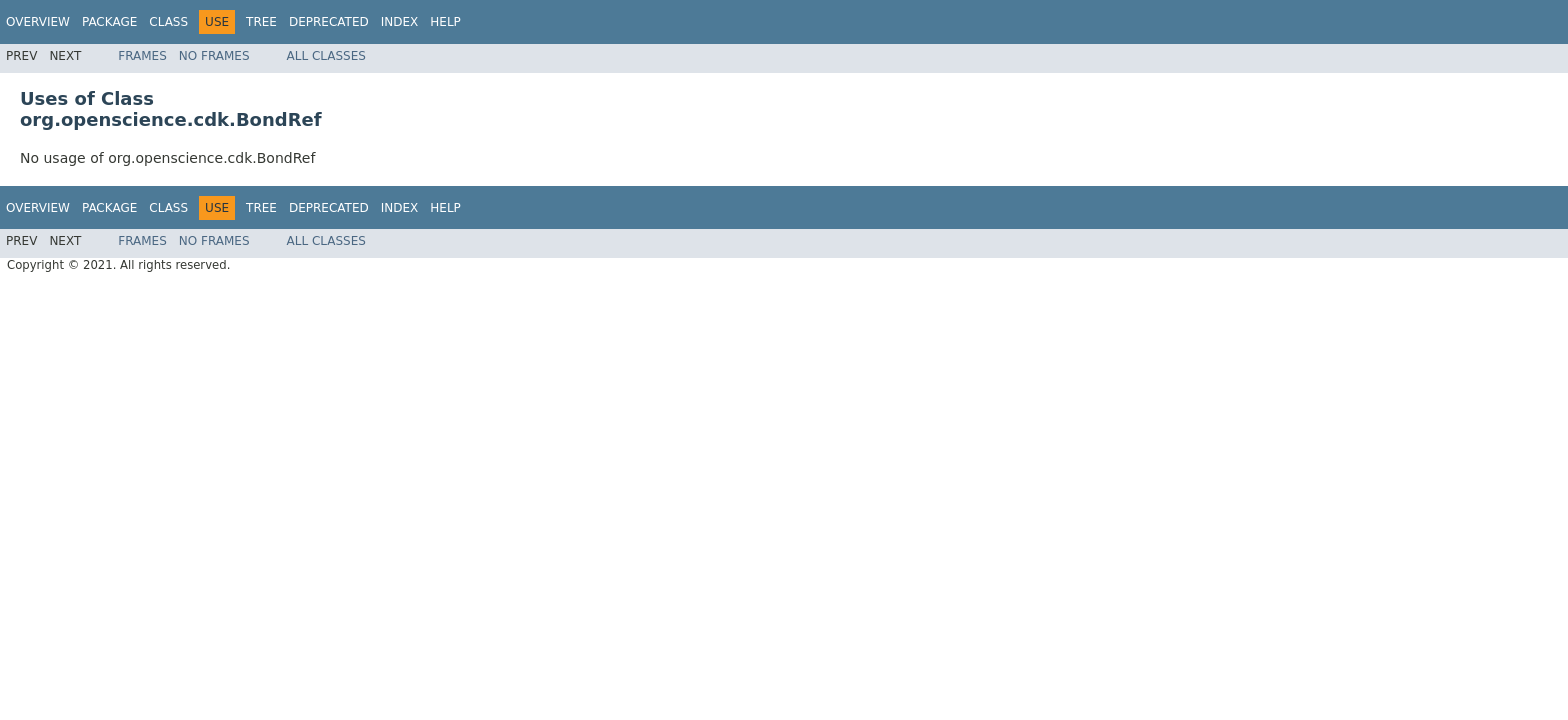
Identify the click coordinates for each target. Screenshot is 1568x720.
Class (168, 22)
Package (109, 22)
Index (400, 22)
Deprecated (329, 22)
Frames (142, 56)
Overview (38, 22)
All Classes (326, 56)
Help (445, 22)
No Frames (214, 56)
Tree (261, 22)
